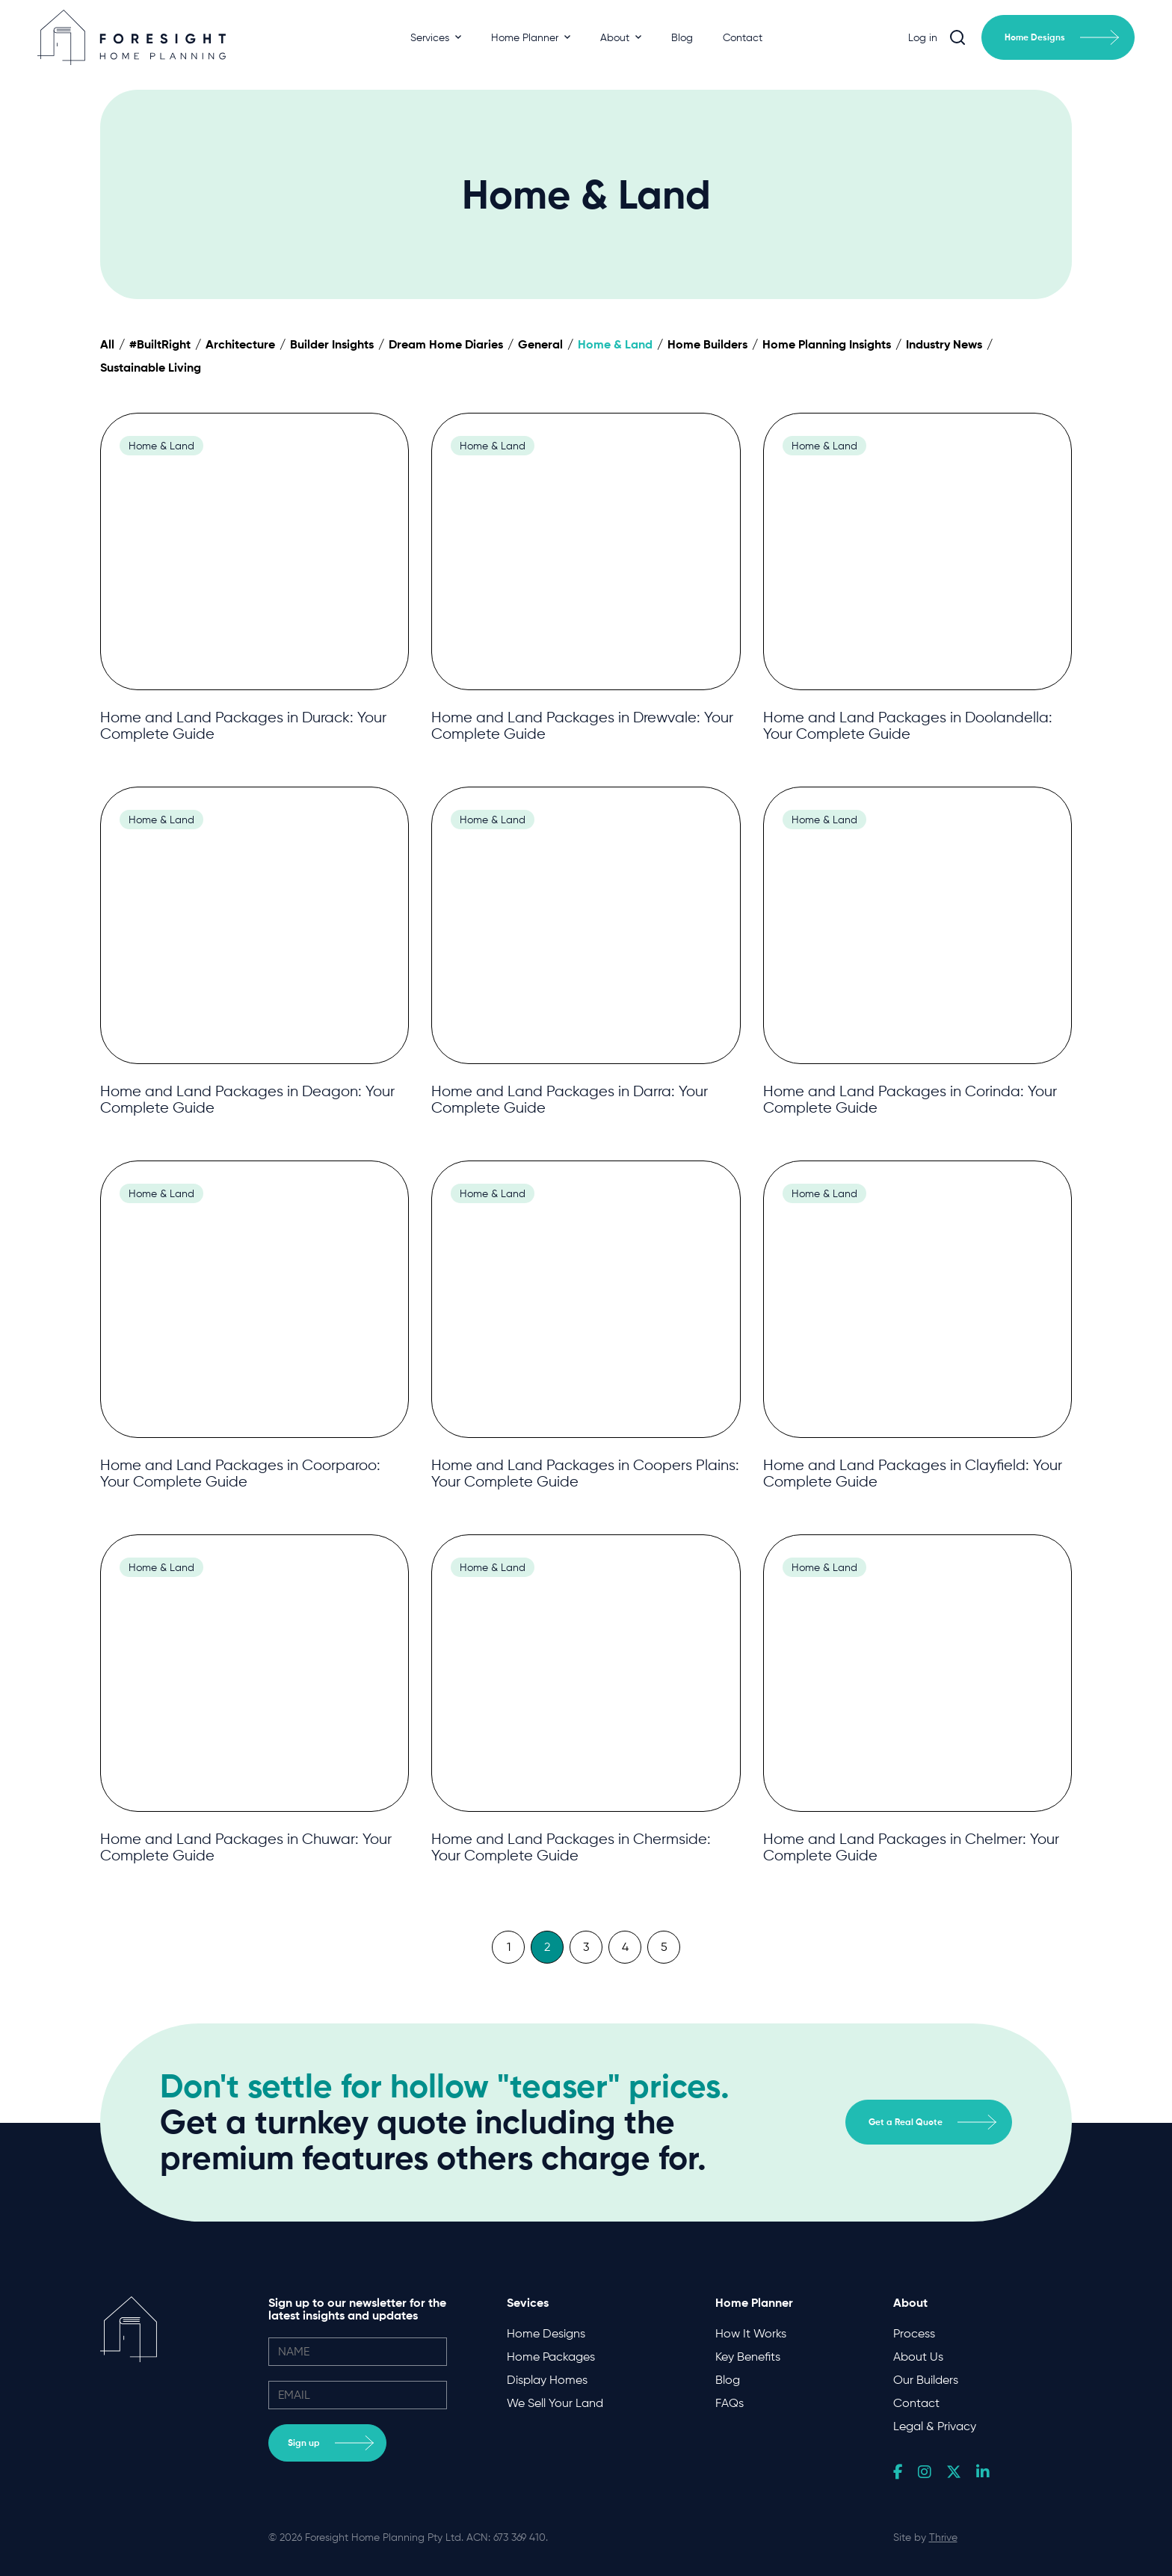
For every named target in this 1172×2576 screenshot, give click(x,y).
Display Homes (547, 2380)
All (107, 343)
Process (914, 2333)
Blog (682, 37)
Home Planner (530, 37)
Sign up (331, 2442)
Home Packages (551, 2356)
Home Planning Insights (826, 343)
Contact (742, 37)
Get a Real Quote (932, 2122)
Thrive (943, 2537)
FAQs (729, 2403)
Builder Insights (332, 343)
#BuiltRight (160, 343)
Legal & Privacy (934, 2426)
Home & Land (615, 343)
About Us (918, 2356)
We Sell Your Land (555, 2403)
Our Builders (925, 2380)
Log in (922, 37)
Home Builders (707, 343)
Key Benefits (747, 2356)
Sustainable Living (150, 367)
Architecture (240, 343)
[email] (357, 2395)
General (540, 343)
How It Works (750, 2333)
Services (435, 37)
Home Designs (1062, 37)
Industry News (944, 343)
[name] (357, 2351)
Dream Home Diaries (446, 343)
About (620, 37)
